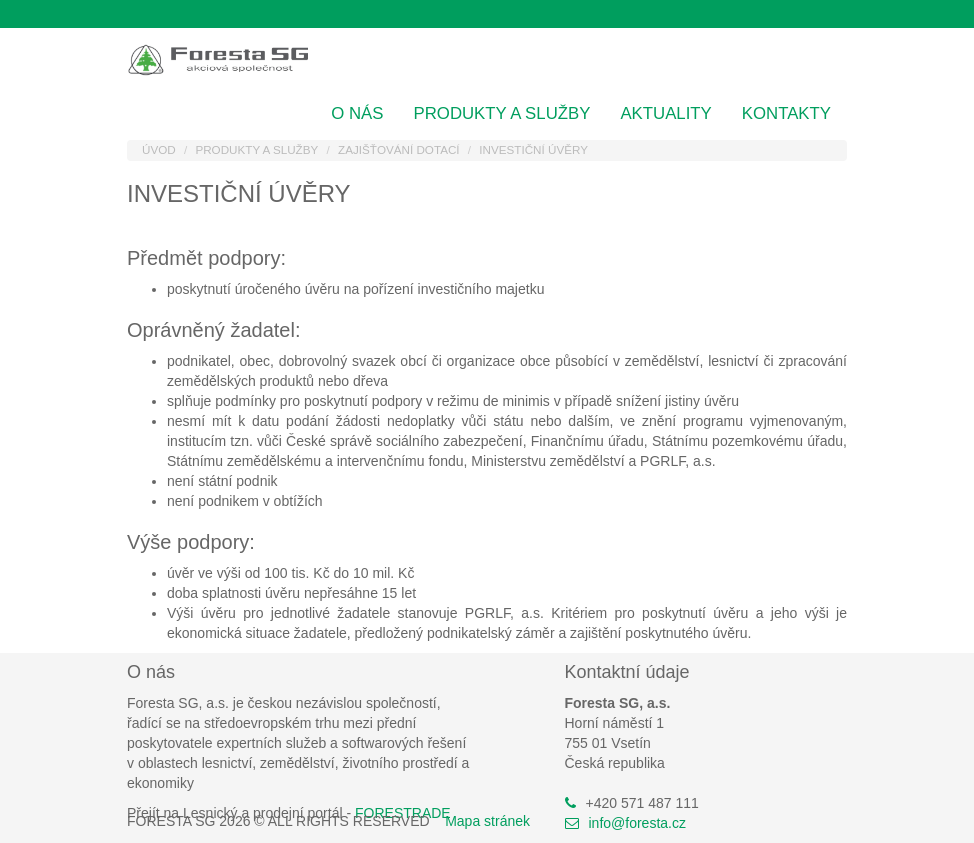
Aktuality (665, 113)
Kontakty (786, 113)
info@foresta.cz (637, 823)
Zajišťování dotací (399, 149)
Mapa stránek (487, 821)
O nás (357, 113)
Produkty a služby (502, 113)
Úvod (159, 149)
